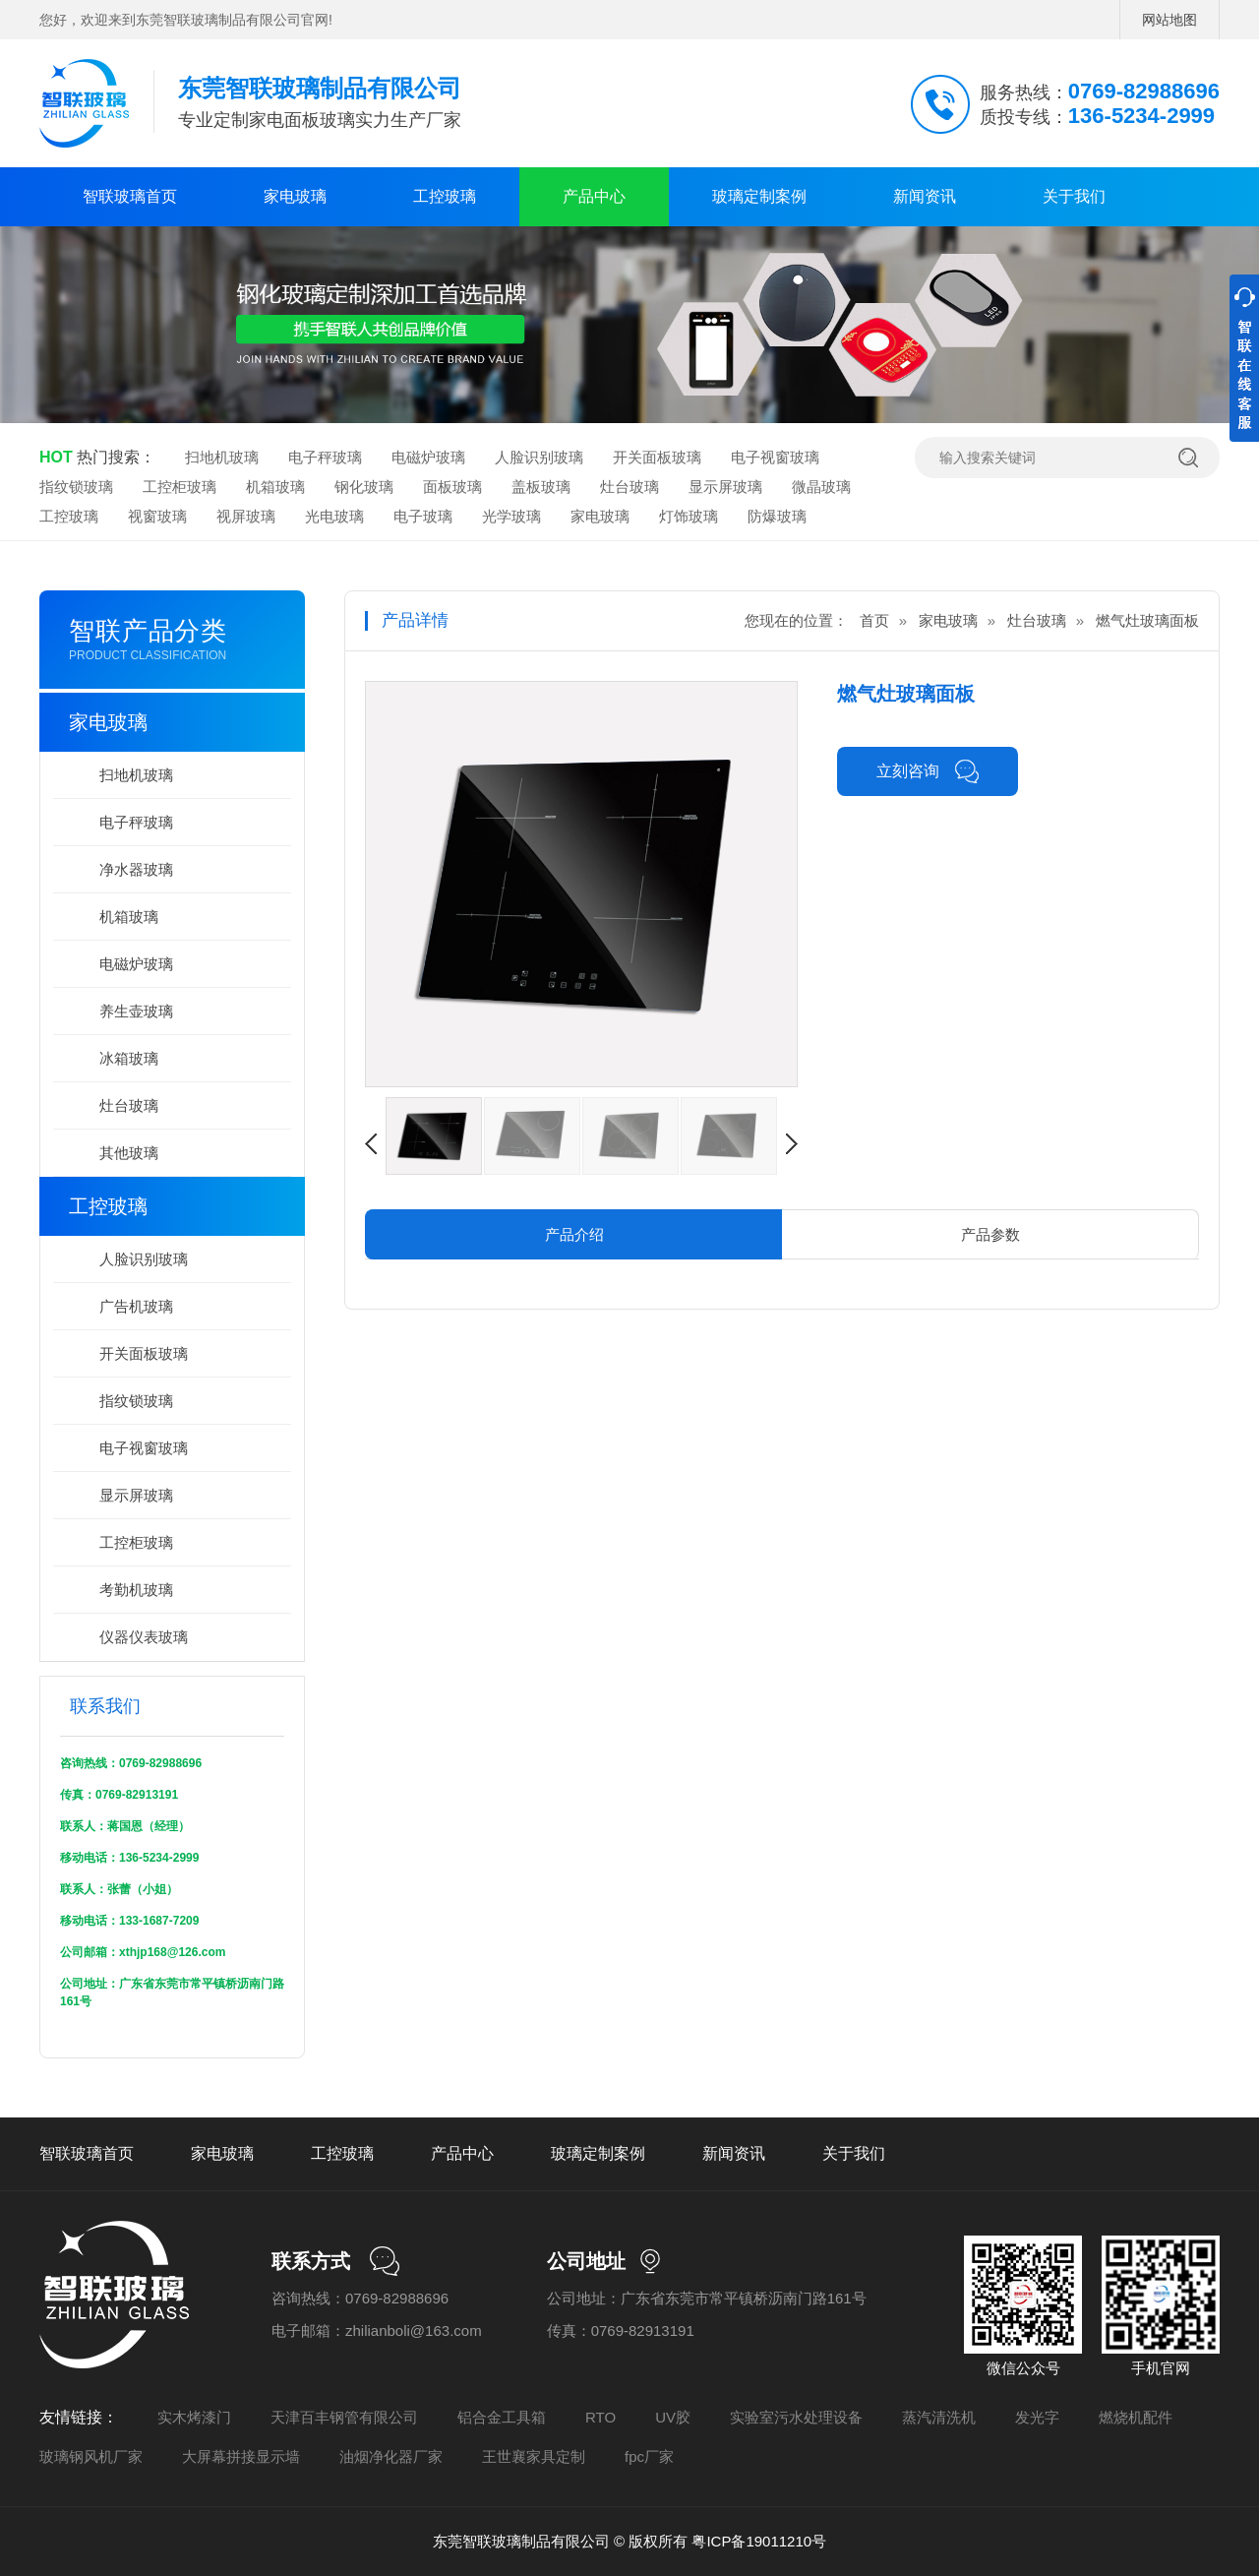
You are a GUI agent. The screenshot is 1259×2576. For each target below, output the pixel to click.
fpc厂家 (649, 2456)
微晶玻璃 (821, 486)
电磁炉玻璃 (428, 457)
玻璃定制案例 (759, 196)
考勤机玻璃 (136, 1589)
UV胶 (672, 2417)
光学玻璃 (511, 516)
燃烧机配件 (1135, 2417)
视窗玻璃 (157, 516)
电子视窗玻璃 (775, 457)
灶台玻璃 (629, 486)
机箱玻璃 (275, 486)
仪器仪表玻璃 (143, 1636)
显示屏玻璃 (725, 486)
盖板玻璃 (540, 486)
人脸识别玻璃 (539, 457)
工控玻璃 (444, 196)
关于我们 (1074, 196)
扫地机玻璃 (222, 457)
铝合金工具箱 (501, 2417)
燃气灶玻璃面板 (1147, 620)
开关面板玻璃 (657, 457)
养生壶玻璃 (136, 1011)
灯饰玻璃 (688, 516)
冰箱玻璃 (128, 1058)
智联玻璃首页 (130, 196)
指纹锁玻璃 (76, 486)
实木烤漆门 (194, 2417)
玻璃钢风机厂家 (91, 2456)
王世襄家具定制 (533, 2456)
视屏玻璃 (245, 516)
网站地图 (1169, 20)
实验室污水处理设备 (796, 2417)
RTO (600, 2417)
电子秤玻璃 (325, 457)
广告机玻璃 (136, 1306)
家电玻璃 (295, 196)
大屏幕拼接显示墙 (241, 2456)
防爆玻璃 (777, 516)
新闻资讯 (924, 196)
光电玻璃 (334, 516)
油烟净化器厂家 (391, 2456)
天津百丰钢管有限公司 (344, 2417)
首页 (874, 620)
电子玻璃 (422, 516)
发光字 (1037, 2417)
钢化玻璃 (363, 486)
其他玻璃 (128, 1152)
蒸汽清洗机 (939, 2417)
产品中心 (594, 196)
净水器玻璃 (136, 869)
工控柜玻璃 (179, 486)
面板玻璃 (452, 486)
